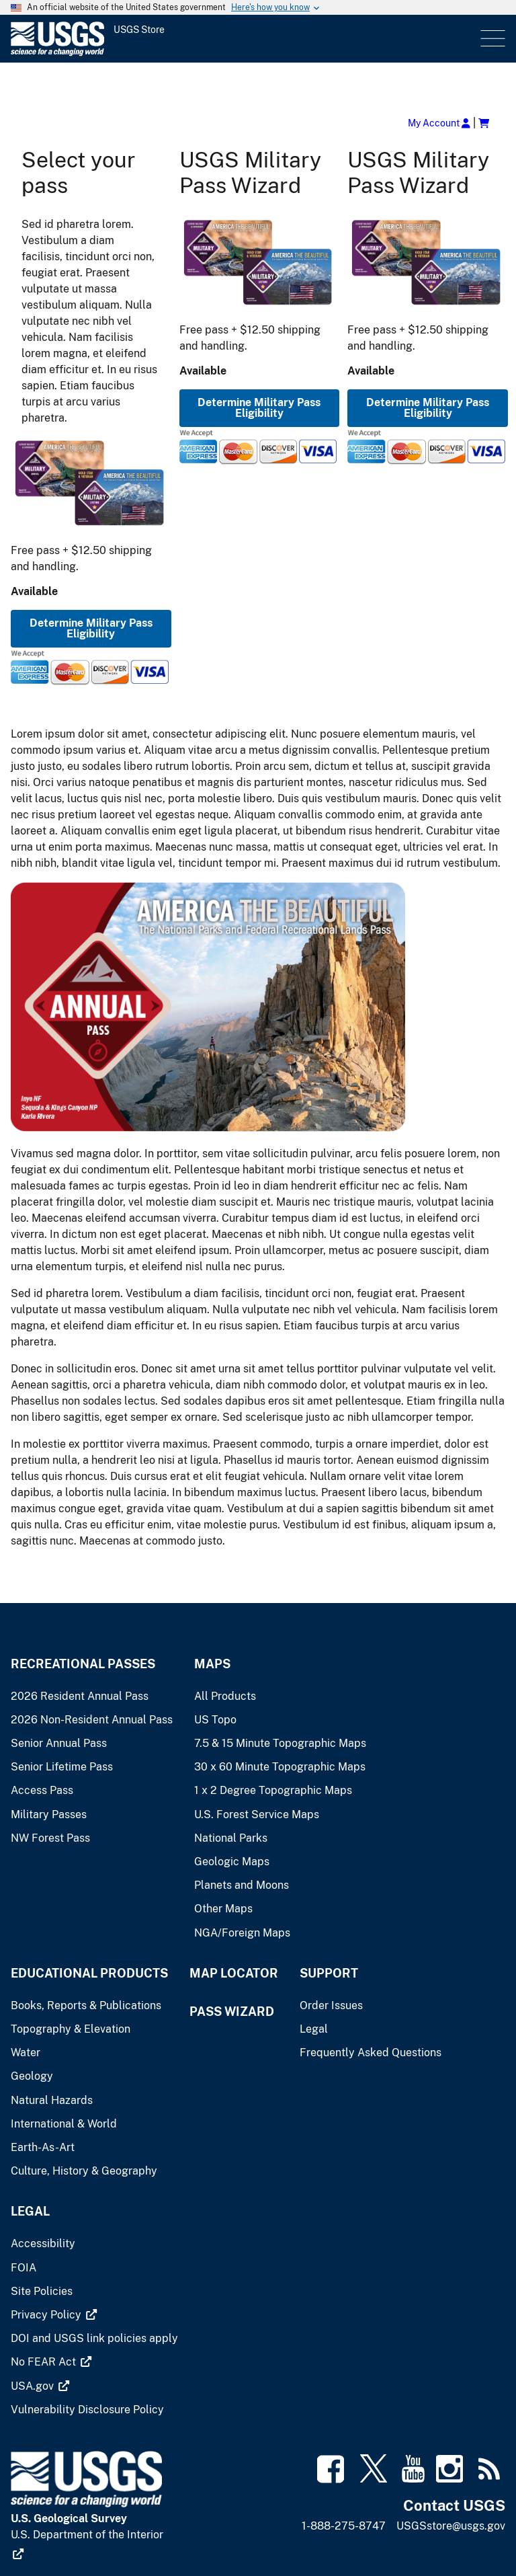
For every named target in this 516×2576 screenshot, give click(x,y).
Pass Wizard (231, 2011)
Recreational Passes (83, 1664)
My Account (439, 122)
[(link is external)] (54, 2314)
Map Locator (233, 1973)
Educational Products (89, 1973)
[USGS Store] (128, 39)
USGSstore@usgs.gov (450, 2526)
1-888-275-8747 (344, 2526)
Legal (30, 2211)
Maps (212, 1664)
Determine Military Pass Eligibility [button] (91, 628)
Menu (491, 38)
